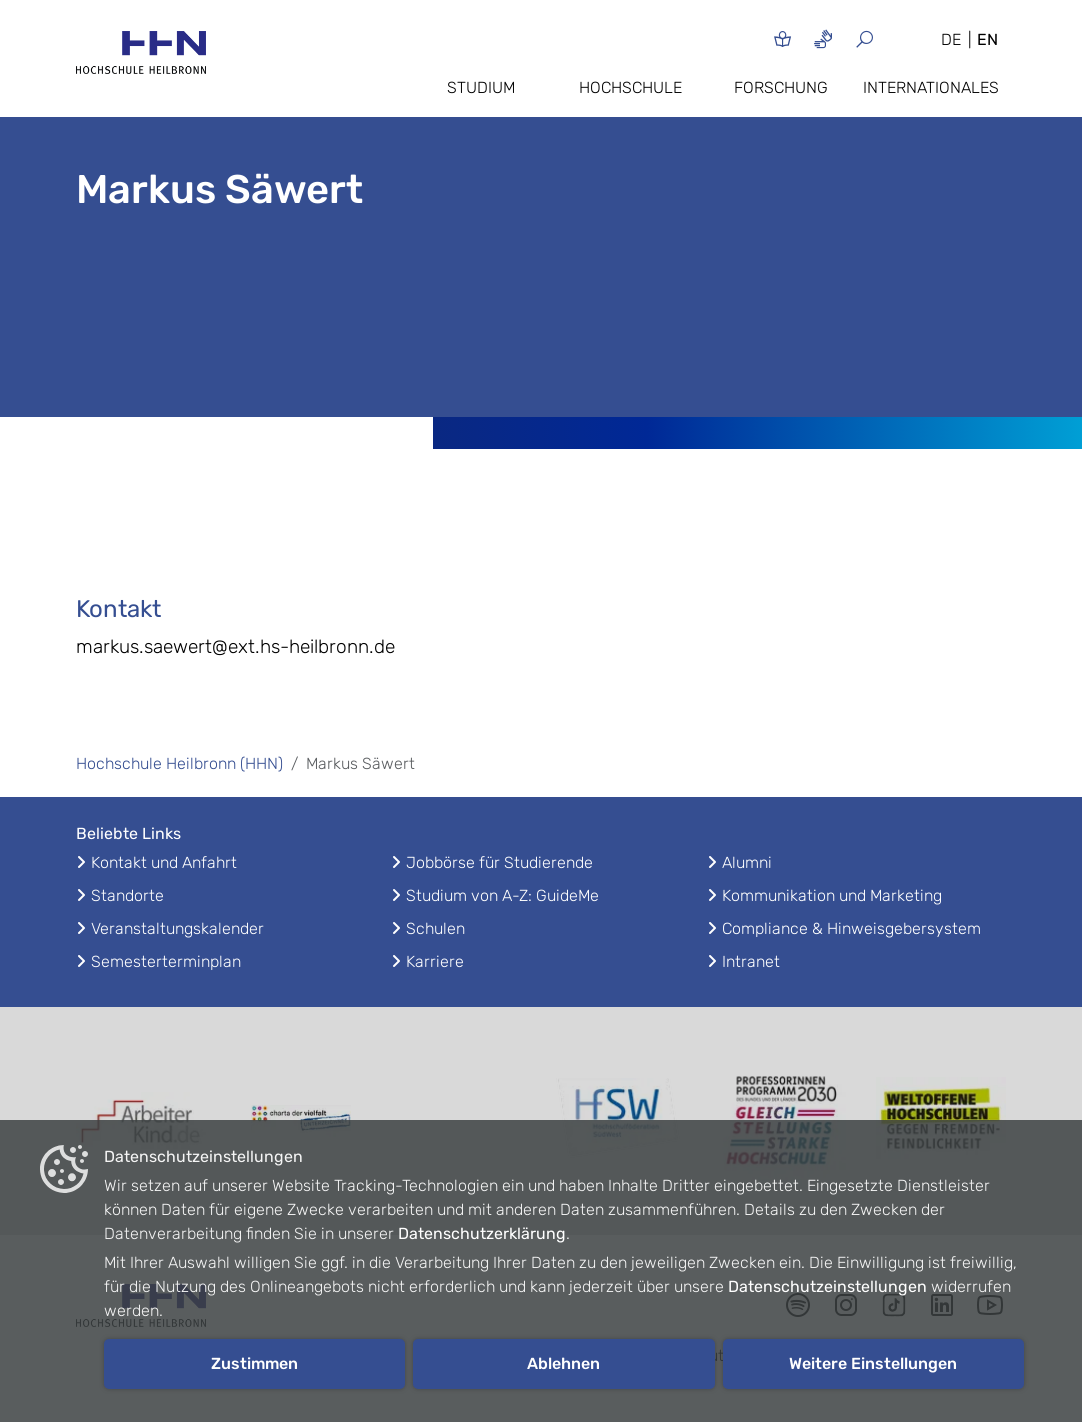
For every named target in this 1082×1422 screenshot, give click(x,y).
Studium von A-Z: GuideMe (502, 895)
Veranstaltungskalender (177, 928)
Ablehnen (563, 1363)
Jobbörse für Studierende (499, 862)
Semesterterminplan (166, 961)
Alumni (747, 862)
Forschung (781, 87)
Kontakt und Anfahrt (164, 862)
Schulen (435, 928)
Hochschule (630, 87)
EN (987, 39)
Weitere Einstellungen (873, 1363)
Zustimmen (254, 1363)
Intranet (751, 961)
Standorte (127, 895)
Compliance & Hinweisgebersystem (851, 928)
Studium (481, 87)
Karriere (435, 961)
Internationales (931, 87)
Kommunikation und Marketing (832, 895)
